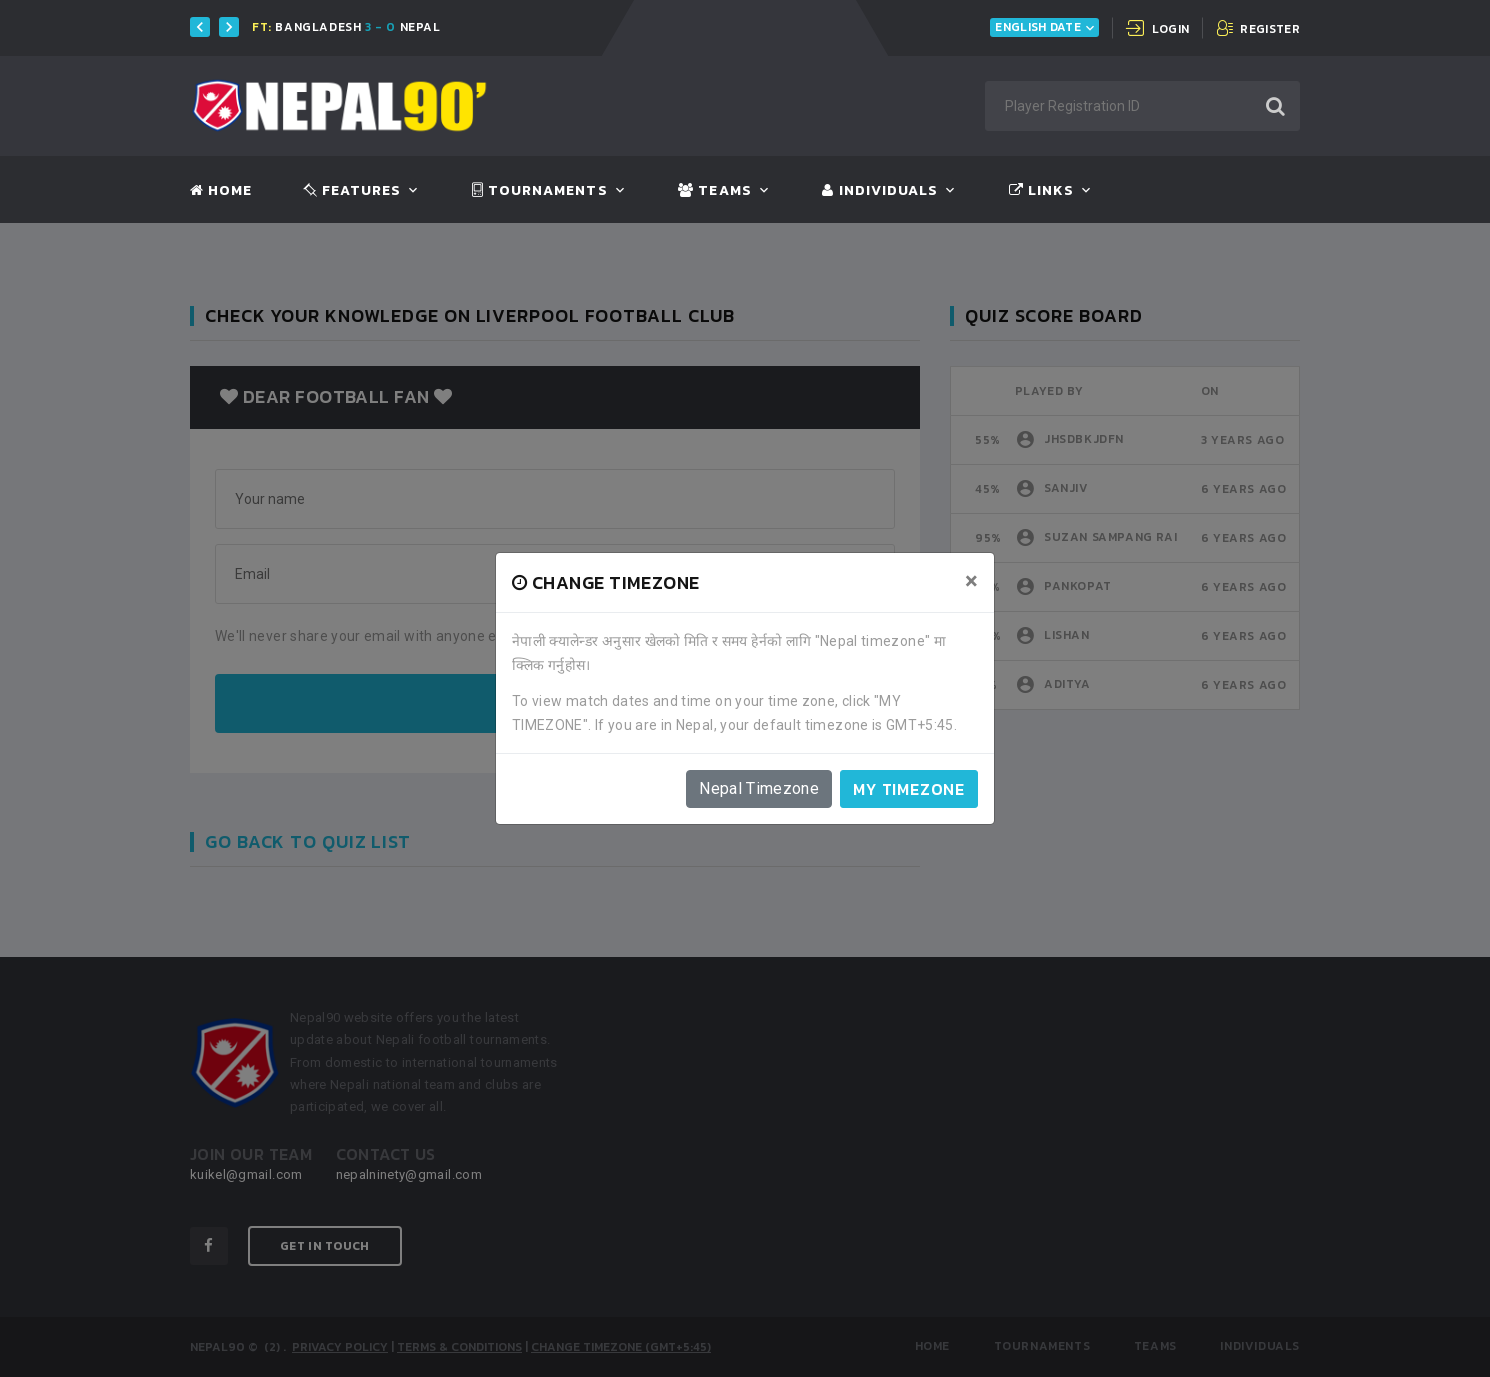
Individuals (880, 191)
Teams (714, 191)
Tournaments (540, 191)
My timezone (909, 789)
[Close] (971, 581)
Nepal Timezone (759, 788)
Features (352, 191)
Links (1041, 191)
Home (221, 191)
